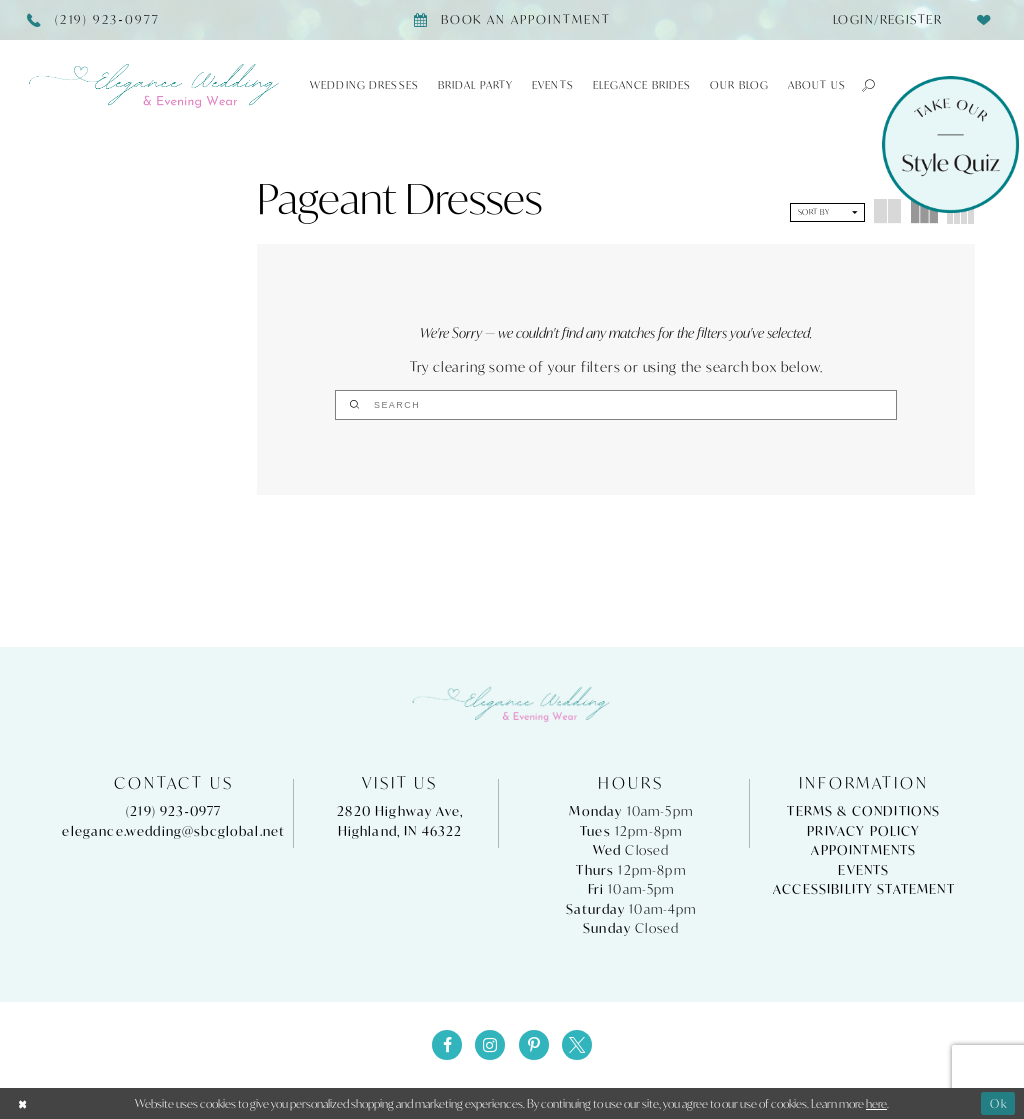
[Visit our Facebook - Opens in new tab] (447, 1046)
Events (863, 870)
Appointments (863, 850)
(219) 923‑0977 (174, 812)
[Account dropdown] (881, 20)
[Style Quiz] (950, 144)
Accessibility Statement (864, 889)
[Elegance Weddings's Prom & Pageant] (155, 86)
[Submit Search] (543, 405)
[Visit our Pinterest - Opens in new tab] (534, 1046)
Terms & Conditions (863, 812)
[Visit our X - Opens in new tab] (577, 1046)
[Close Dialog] (23, 1104)
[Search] (616, 405)
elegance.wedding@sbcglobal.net (173, 831)
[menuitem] (881, 20)
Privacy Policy (863, 831)
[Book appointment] (511, 20)
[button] (861, 85)
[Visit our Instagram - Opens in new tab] (490, 1046)
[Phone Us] (94, 20)
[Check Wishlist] (983, 19)
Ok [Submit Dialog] (999, 1103)
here (876, 1103)
